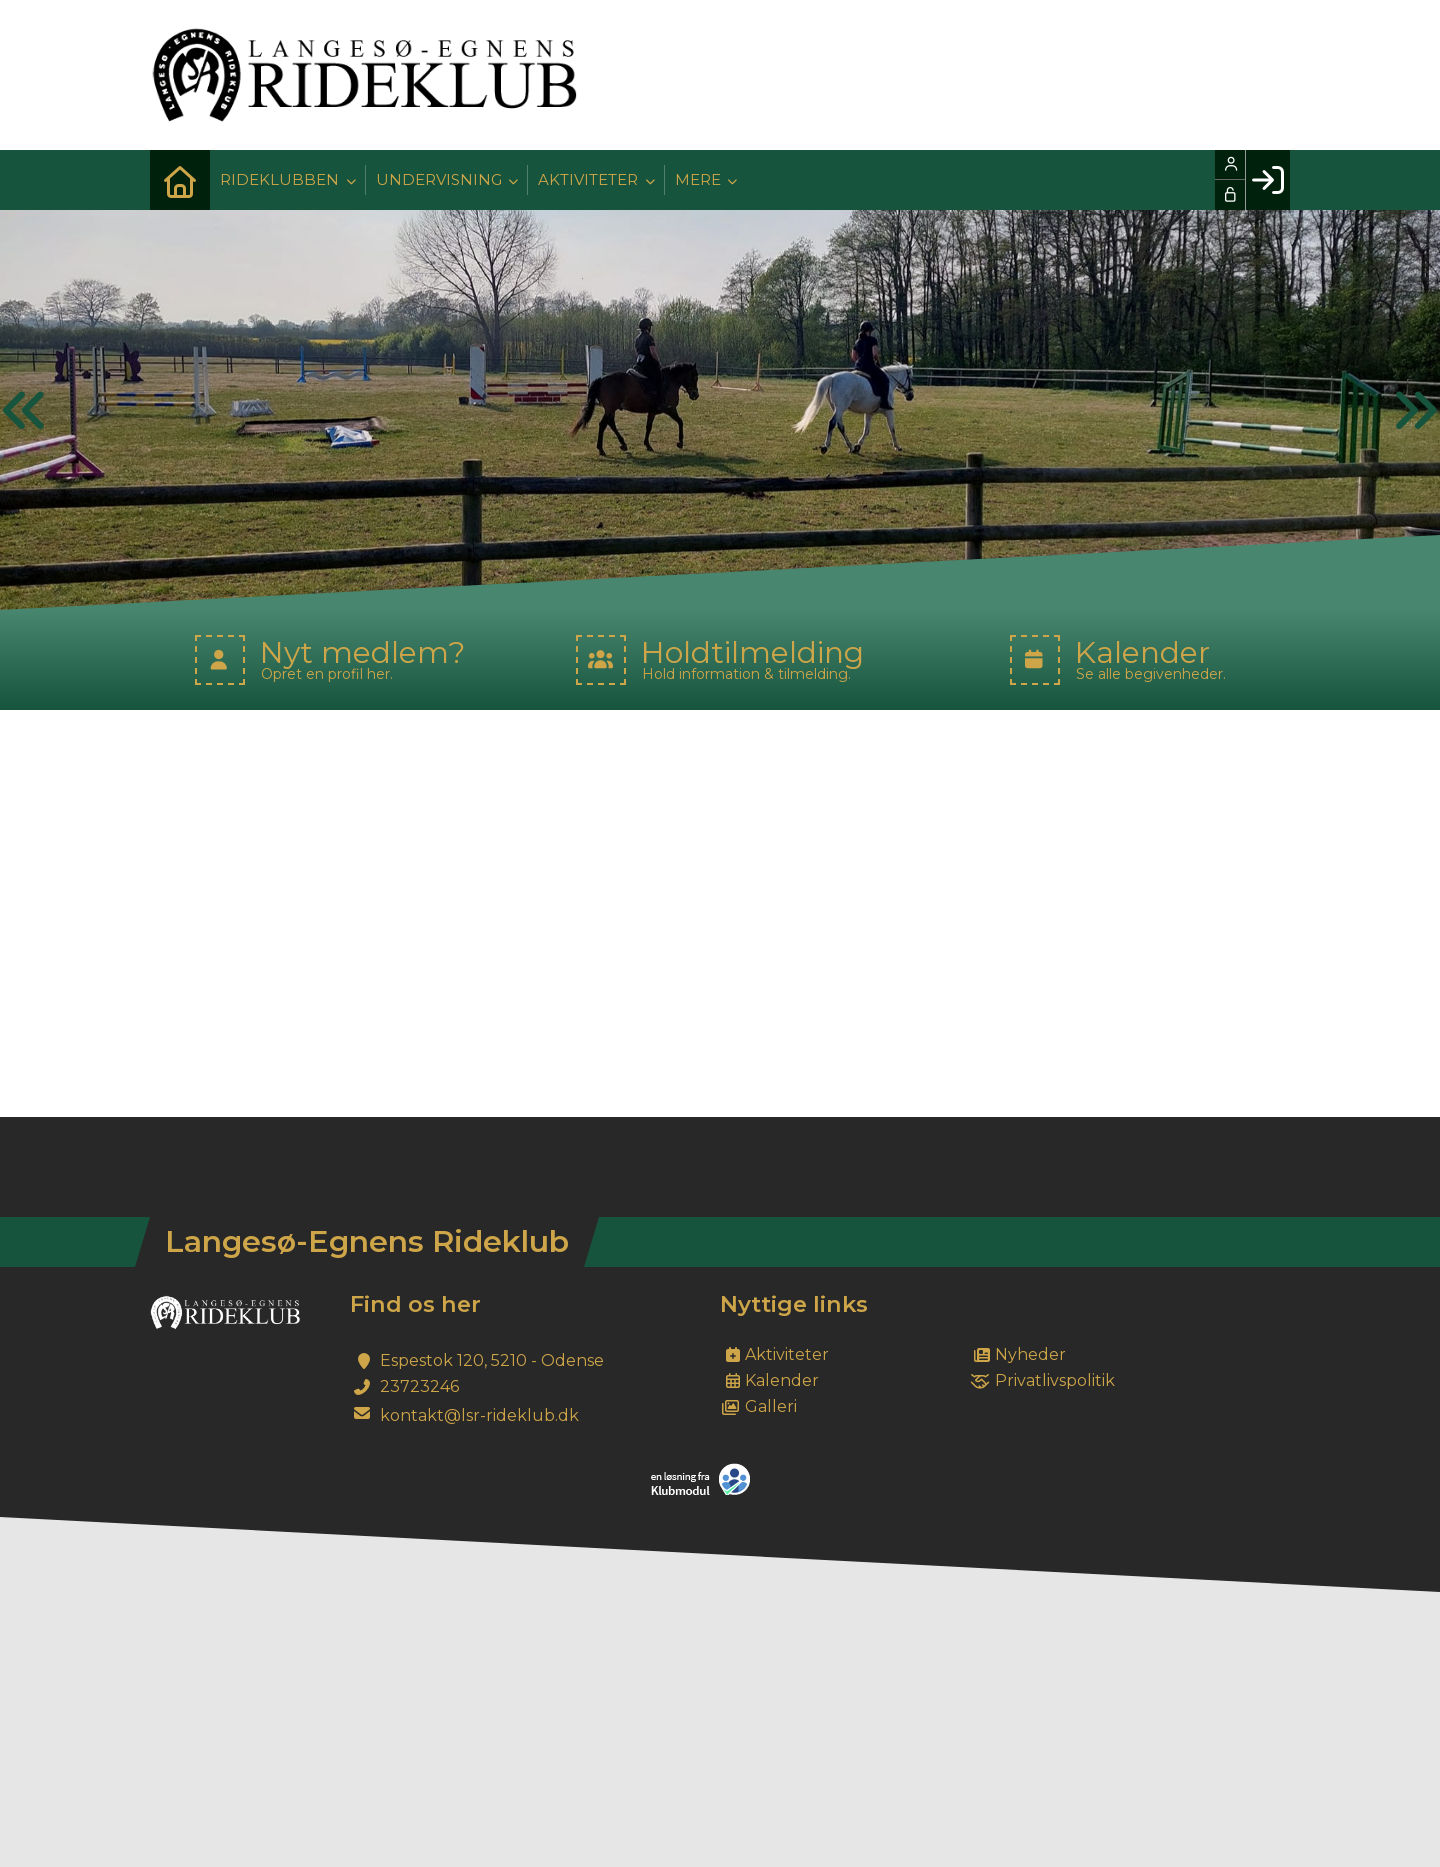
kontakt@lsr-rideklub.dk (479, 1415)
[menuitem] (180, 180)
